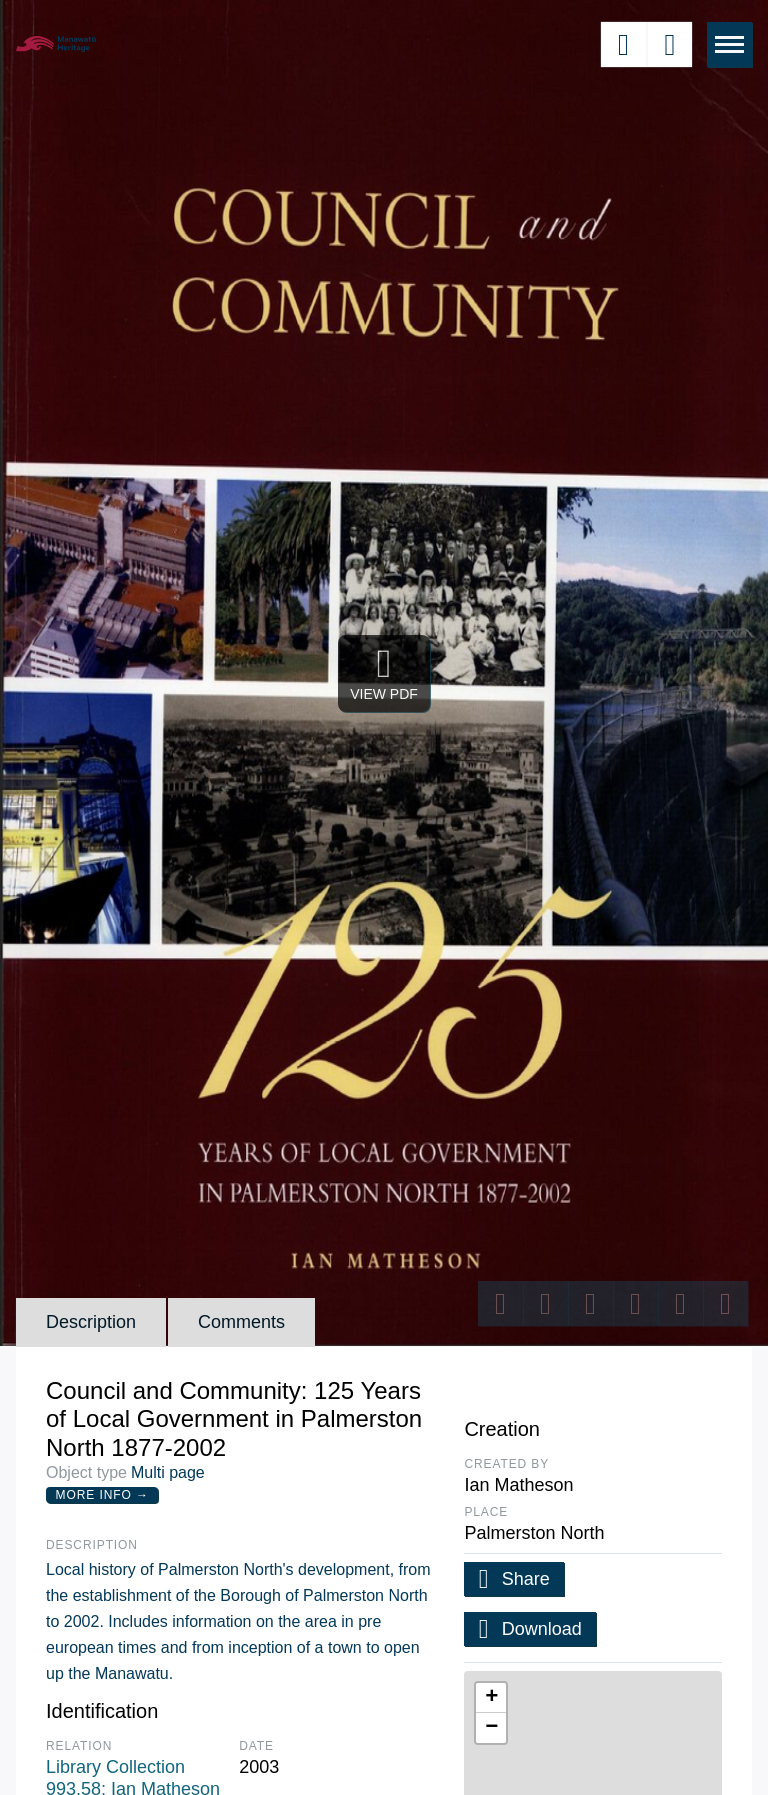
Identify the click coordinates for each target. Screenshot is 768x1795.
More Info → (102, 1495)
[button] (491, 1698)
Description (91, 1322)
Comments (241, 1322)
